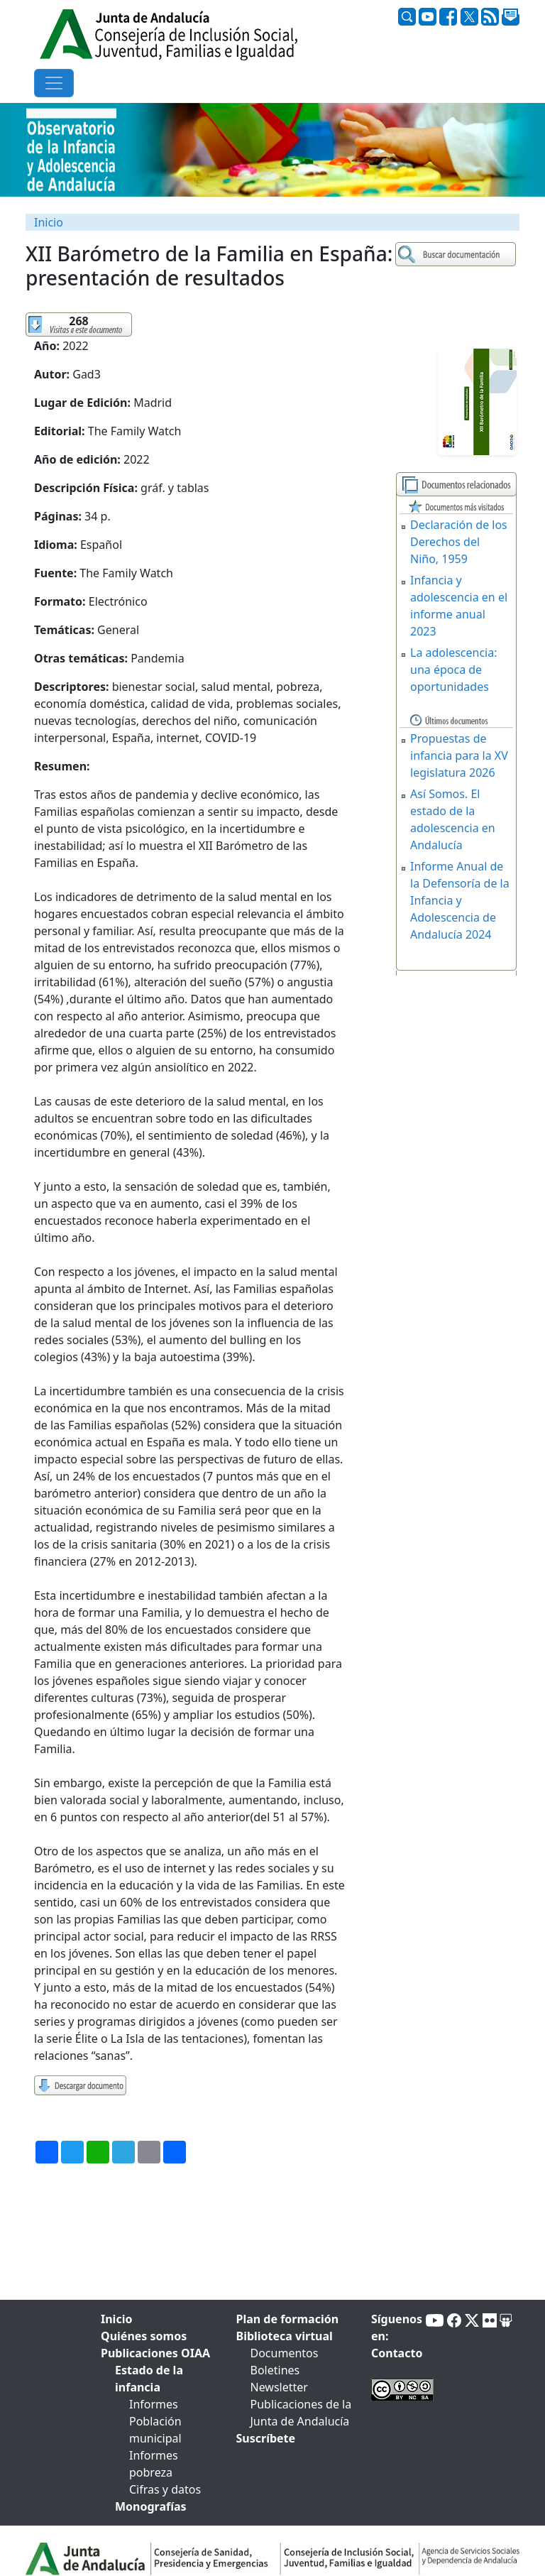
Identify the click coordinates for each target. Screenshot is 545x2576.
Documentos (285, 2353)
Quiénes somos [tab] (144, 2336)
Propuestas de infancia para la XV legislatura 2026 (459, 755)
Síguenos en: (396, 2327)
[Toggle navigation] (54, 83)
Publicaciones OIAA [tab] (155, 2353)
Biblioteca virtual (284, 2336)
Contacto (396, 2353)
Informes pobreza (153, 2463)
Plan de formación (287, 2319)
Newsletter (279, 2387)
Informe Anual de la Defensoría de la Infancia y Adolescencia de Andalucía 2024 (460, 900)
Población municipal (155, 2429)
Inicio (48, 222)
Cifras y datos (165, 2489)
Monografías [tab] (151, 2506)
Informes (153, 2404)
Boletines (275, 2370)
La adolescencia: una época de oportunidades (453, 669)
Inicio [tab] (116, 2319)
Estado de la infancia (149, 2378)
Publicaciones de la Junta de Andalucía (301, 2412)
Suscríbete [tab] (266, 2438)
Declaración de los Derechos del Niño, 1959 (458, 542)
